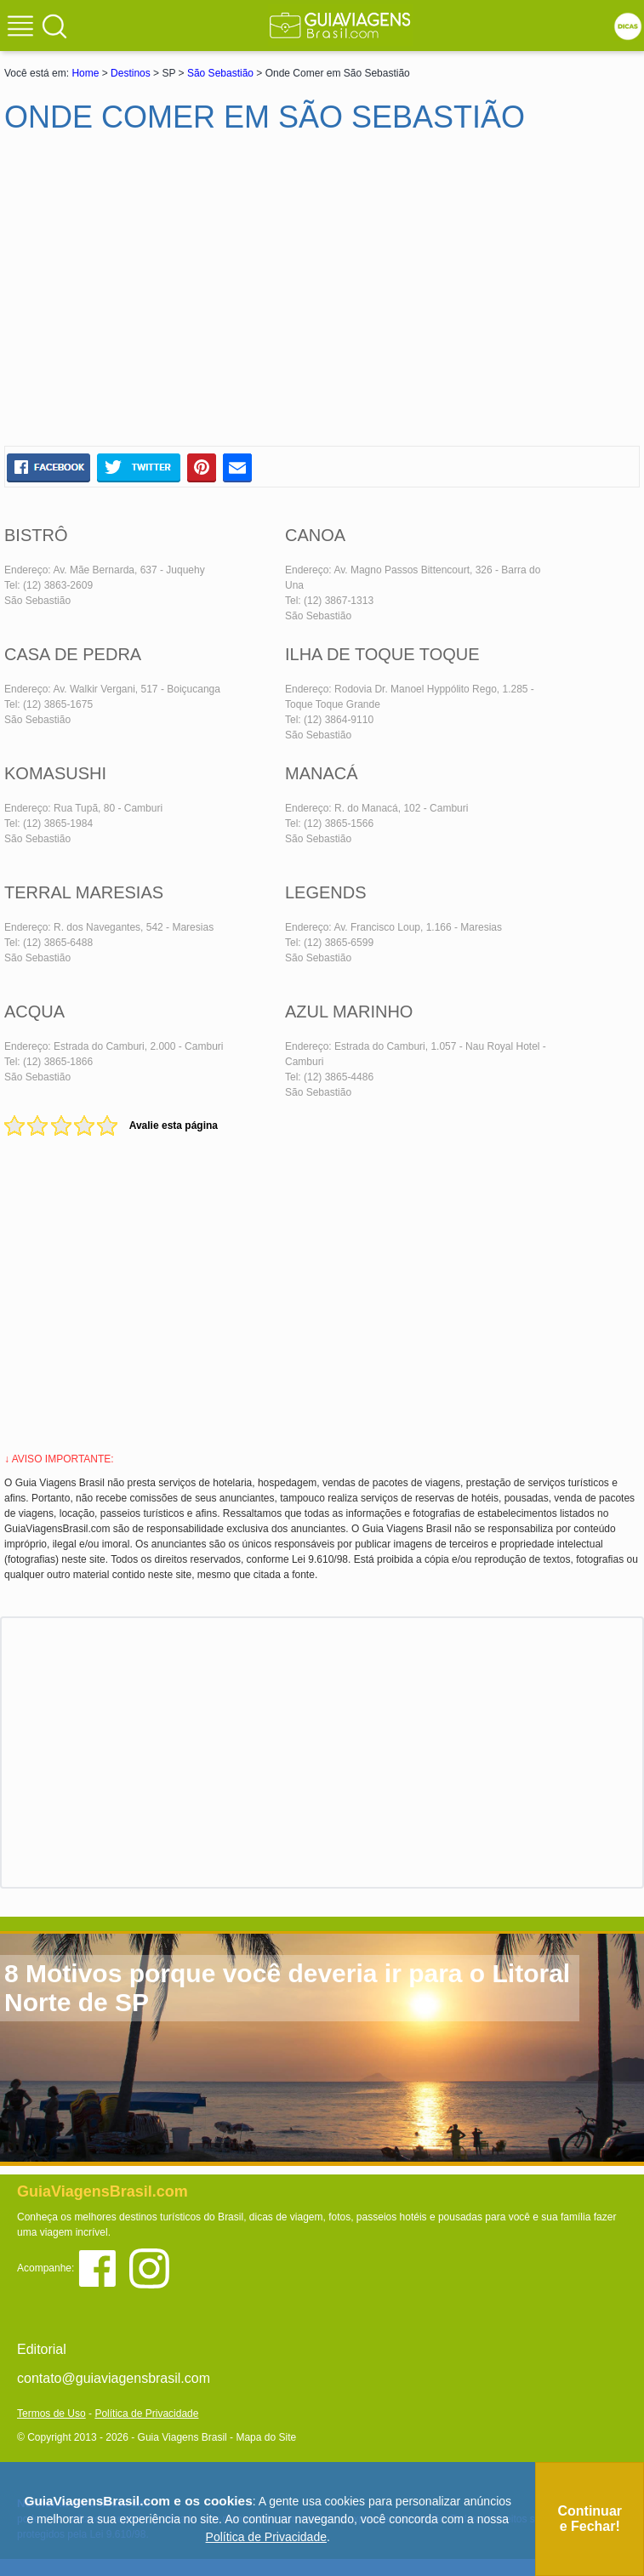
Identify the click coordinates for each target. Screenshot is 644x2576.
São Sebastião (220, 73)
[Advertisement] (168, 297)
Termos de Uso (51, 2413)
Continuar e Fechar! (589, 2518)
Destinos (131, 73)
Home (85, 73)
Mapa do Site (266, 2437)
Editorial (41, 2349)
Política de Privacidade (146, 2413)
